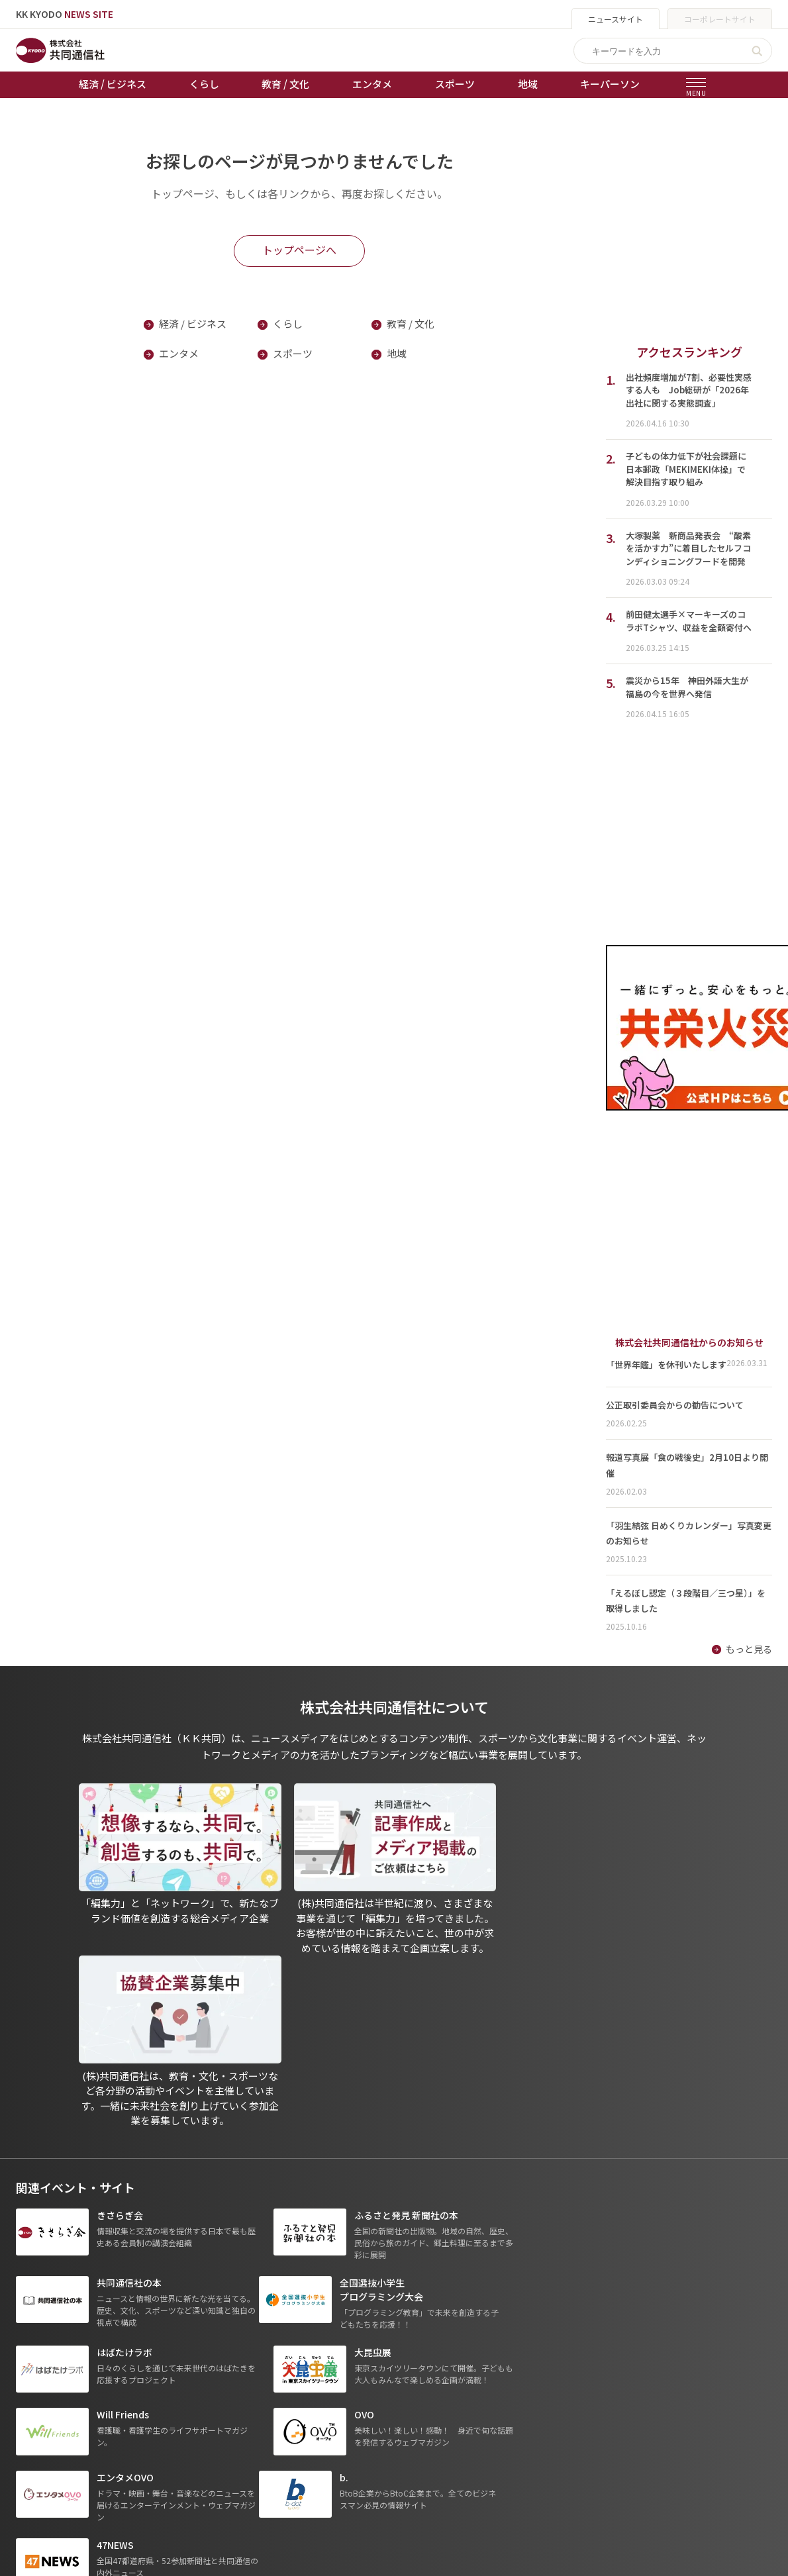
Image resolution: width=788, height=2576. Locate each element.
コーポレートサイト (720, 19)
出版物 (381, 2337)
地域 (528, 84)
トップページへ (299, 250)
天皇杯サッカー (279, 2337)
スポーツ (455, 84)
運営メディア (395, 2374)
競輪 (256, 2374)
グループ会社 (543, 2337)
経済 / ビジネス (112, 84)
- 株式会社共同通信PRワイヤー (575, 2374)
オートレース (274, 2355)
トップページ (44, 2337)
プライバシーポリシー (414, 2355)
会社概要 (386, 2392)
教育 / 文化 (285, 84)
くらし (204, 84)
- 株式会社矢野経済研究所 (566, 2393)
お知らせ (34, 2355)
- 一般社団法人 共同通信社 (567, 2356)
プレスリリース (159, 2448)
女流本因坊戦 (275, 2429)
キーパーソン (610, 84)
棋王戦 (261, 2411)
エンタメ (372, 84)
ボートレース (274, 2392)
